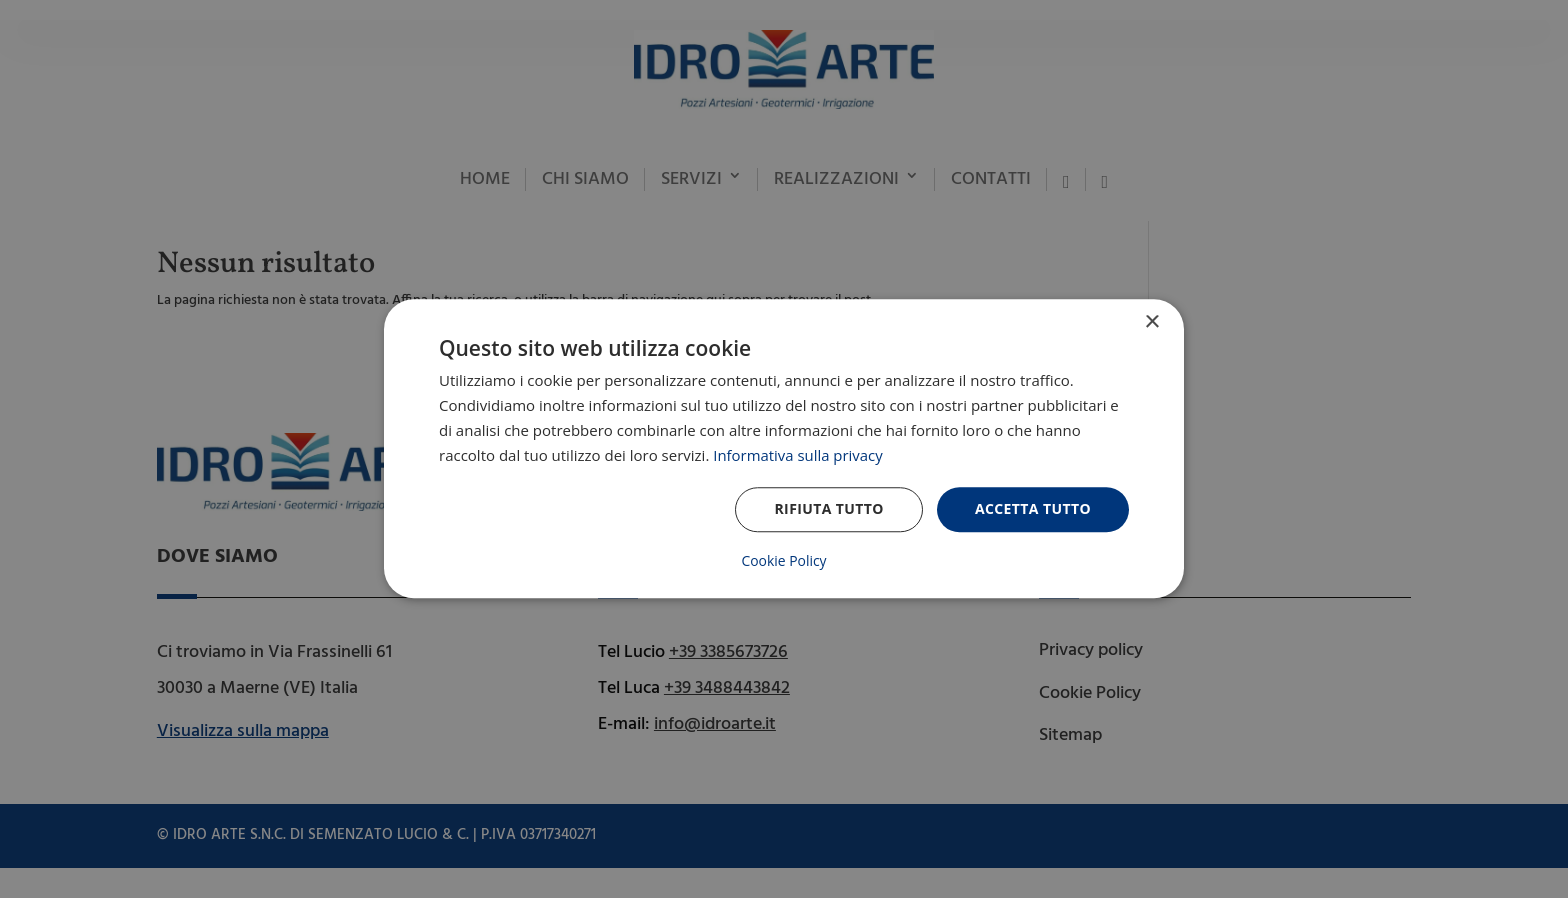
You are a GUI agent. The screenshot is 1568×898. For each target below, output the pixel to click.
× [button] (1151, 322)
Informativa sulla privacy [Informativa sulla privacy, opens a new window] (798, 455)
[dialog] (784, 448)
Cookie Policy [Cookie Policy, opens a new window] (784, 562)
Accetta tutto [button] (1033, 509)
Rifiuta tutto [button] (828, 509)
